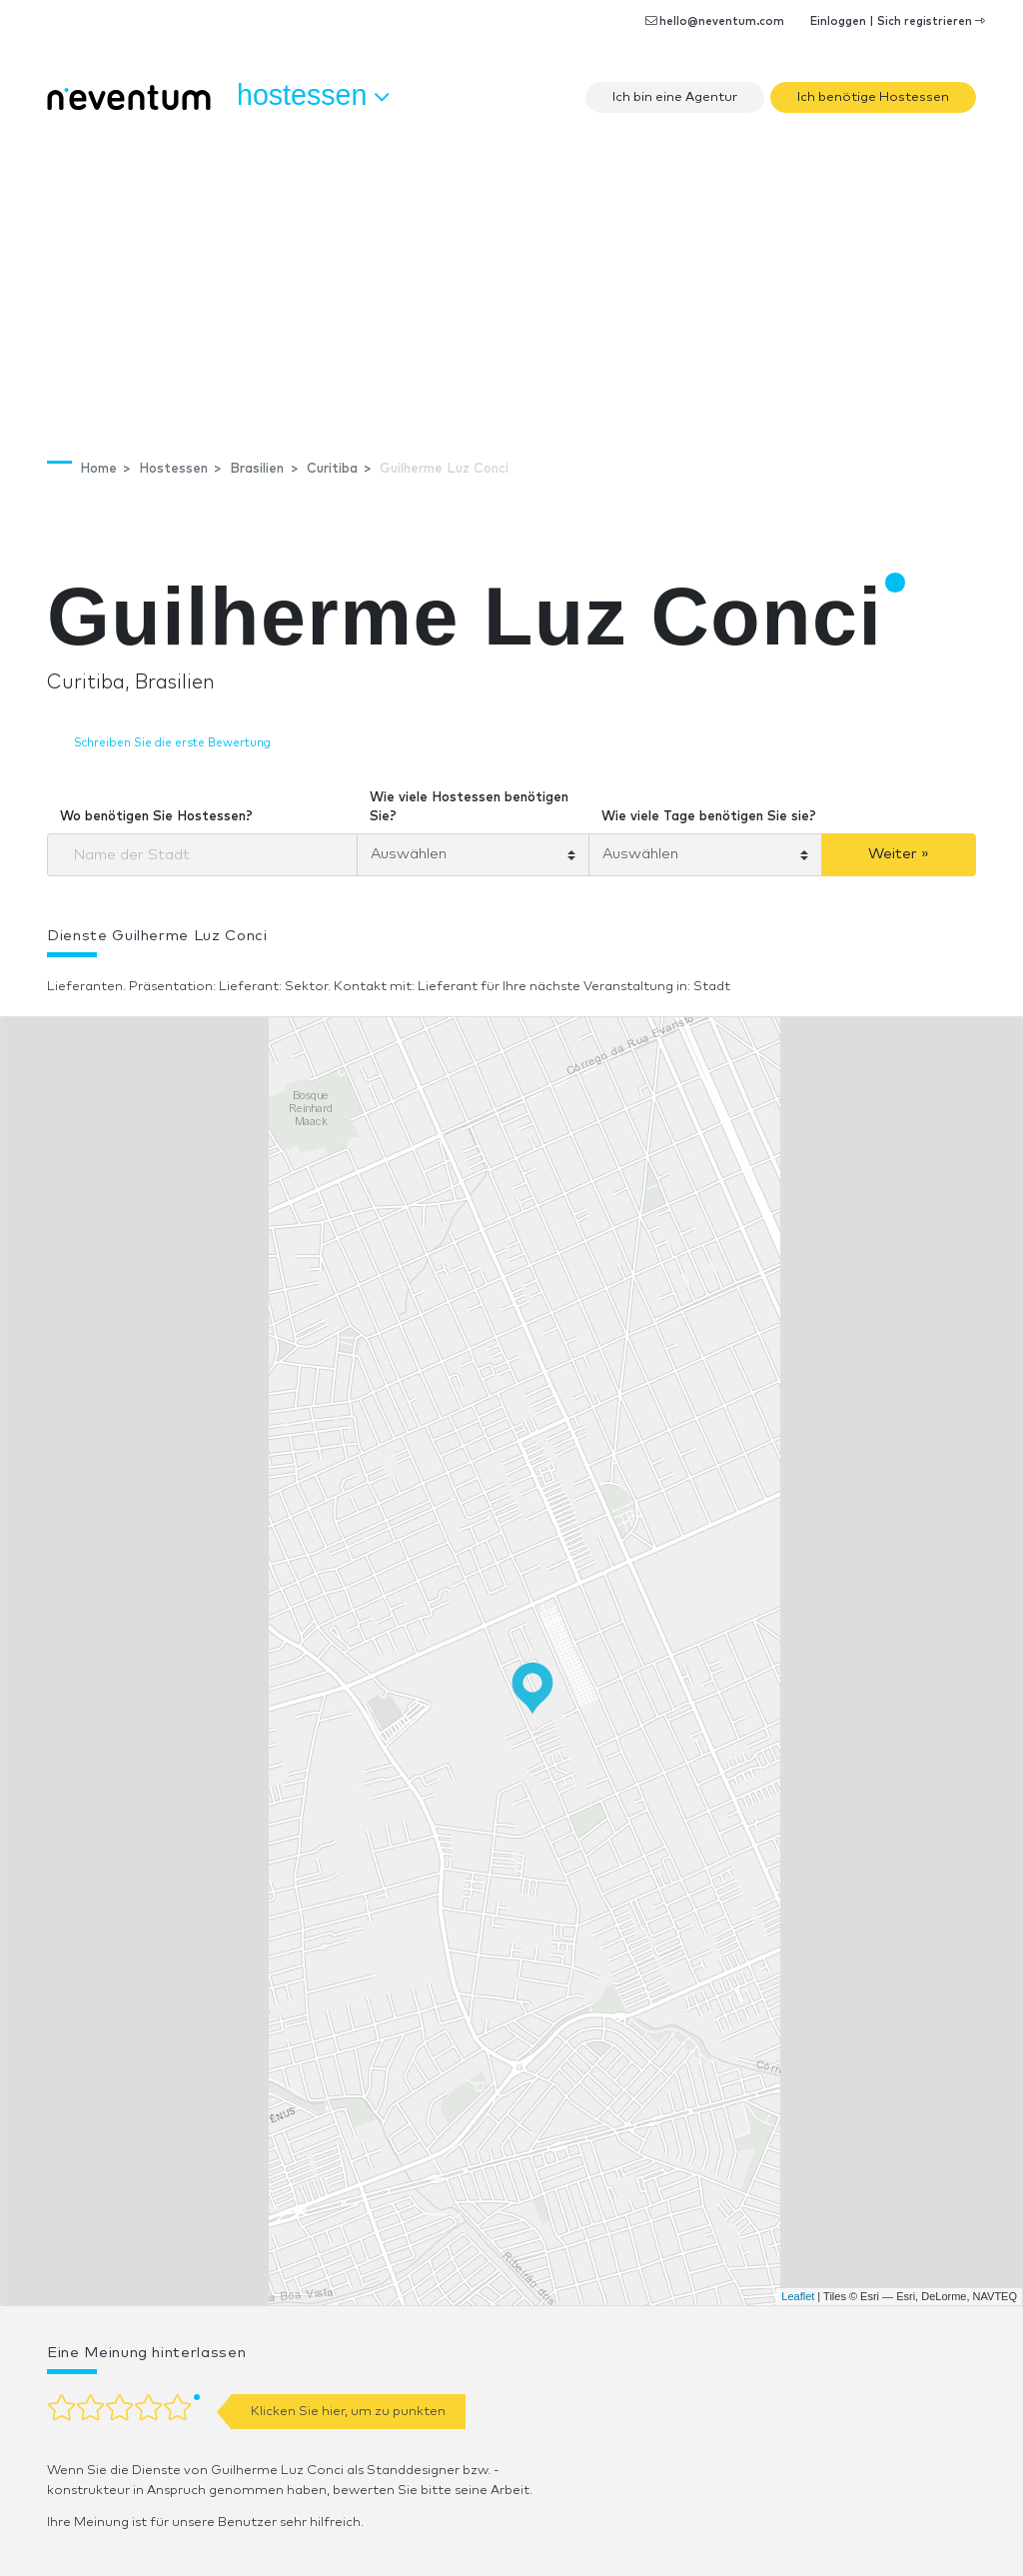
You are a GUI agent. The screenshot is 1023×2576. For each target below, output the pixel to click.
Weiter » (898, 853)
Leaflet (797, 2296)
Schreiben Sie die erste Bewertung (172, 742)
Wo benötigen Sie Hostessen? (156, 816)
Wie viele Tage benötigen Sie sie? (708, 816)
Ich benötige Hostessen (873, 97)
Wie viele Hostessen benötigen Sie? (469, 807)
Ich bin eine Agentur (674, 97)
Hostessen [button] (313, 96)
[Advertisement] (511, 275)
